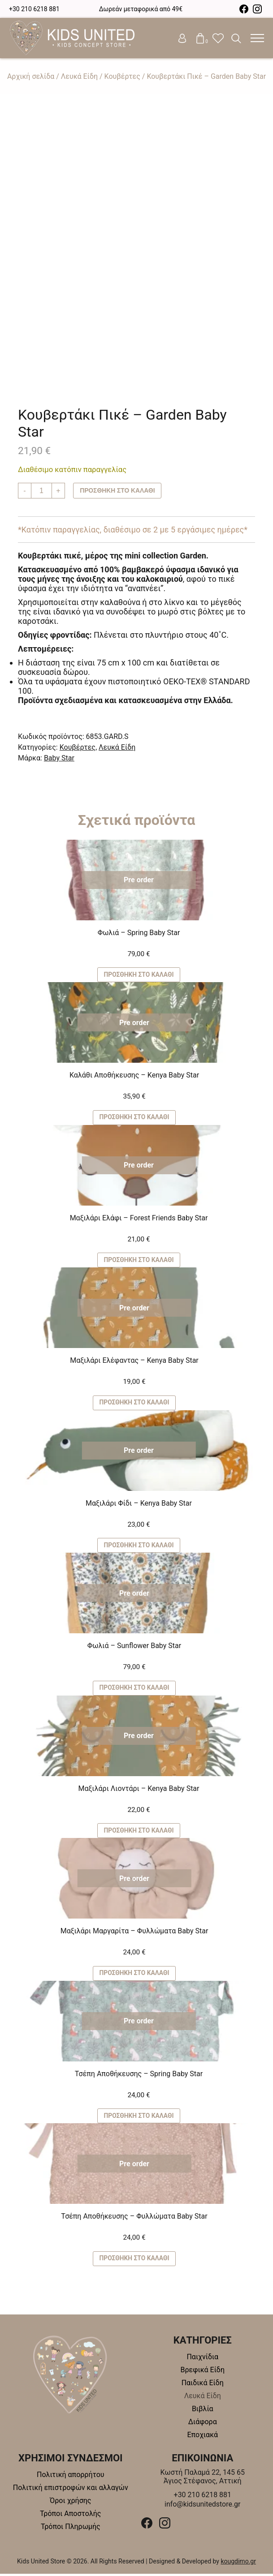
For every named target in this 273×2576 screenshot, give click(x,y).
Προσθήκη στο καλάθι (118, 490)
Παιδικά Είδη (203, 2385)
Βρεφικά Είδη (203, 2372)
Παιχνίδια (202, 2359)
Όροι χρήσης (70, 2503)
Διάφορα (202, 2424)
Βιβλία (202, 2411)
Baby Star (59, 758)
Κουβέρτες (122, 76)
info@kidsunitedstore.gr (203, 2506)
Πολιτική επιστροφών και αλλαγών (70, 2490)
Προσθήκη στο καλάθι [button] (139, 975)
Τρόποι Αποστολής (70, 2516)
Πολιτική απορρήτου (70, 2477)
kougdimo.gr (238, 2563)
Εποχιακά (202, 2437)
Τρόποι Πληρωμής (70, 2528)
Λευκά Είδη (79, 76)
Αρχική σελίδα (30, 76)
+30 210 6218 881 (34, 9)
